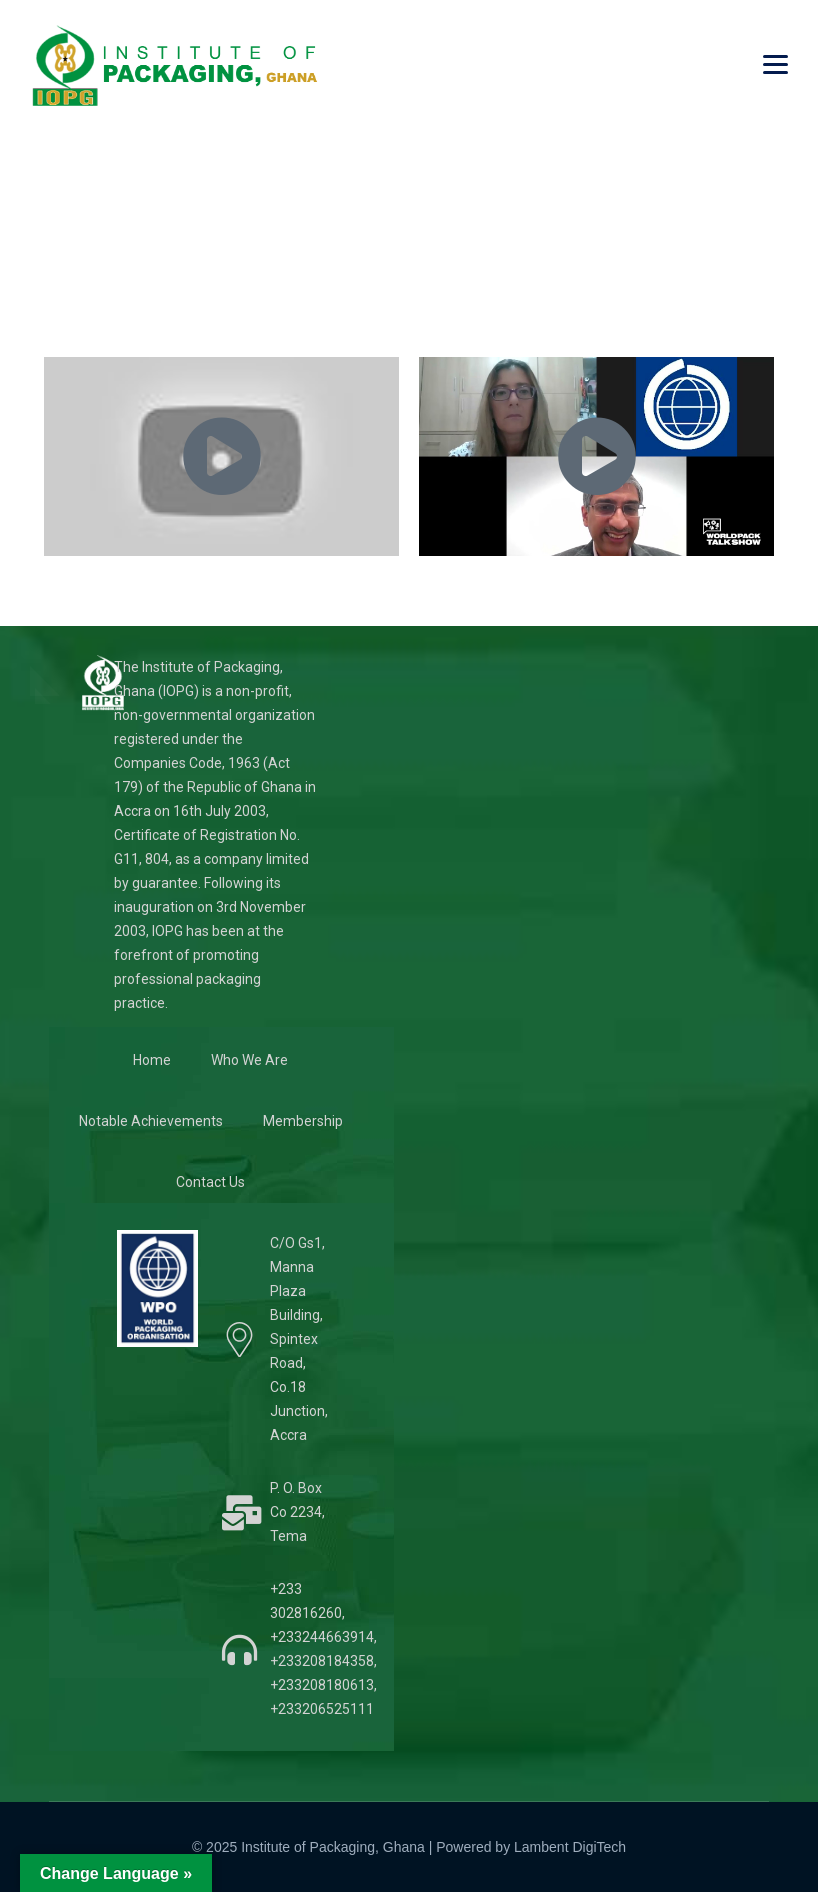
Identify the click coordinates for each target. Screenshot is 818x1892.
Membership (303, 1121)
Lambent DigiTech (570, 1847)
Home (152, 1060)
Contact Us (210, 1182)
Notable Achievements (151, 1121)
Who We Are (249, 1060)
